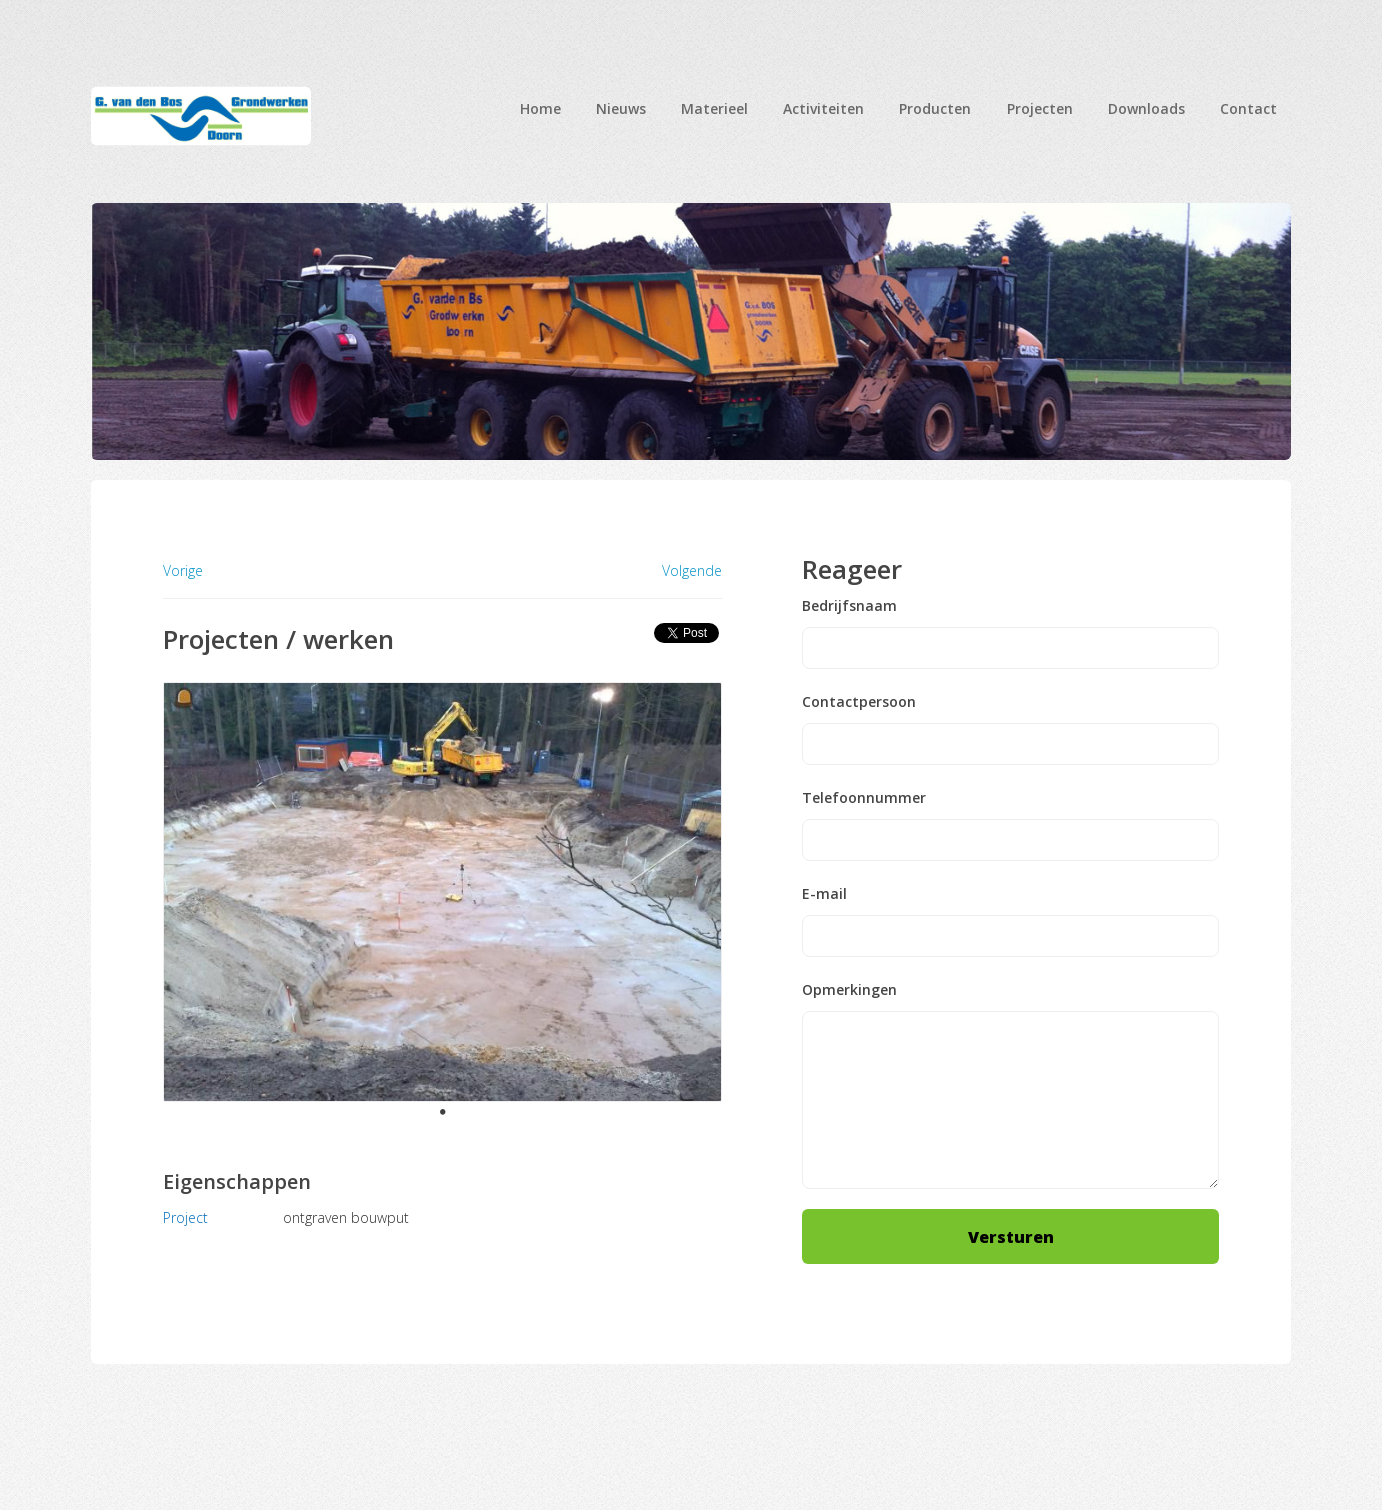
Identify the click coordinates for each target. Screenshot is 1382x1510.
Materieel (714, 108)
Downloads (1146, 108)
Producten (935, 108)
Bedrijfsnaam (849, 606)
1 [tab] (443, 1112)
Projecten (1040, 108)
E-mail (824, 894)
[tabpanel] (443, 892)
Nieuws (621, 108)
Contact (1248, 108)
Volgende (692, 571)
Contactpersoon (859, 702)
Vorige (183, 570)
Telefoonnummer (864, 798)
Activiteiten (823, 108)
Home (540, 108)
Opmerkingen (849, 990)
